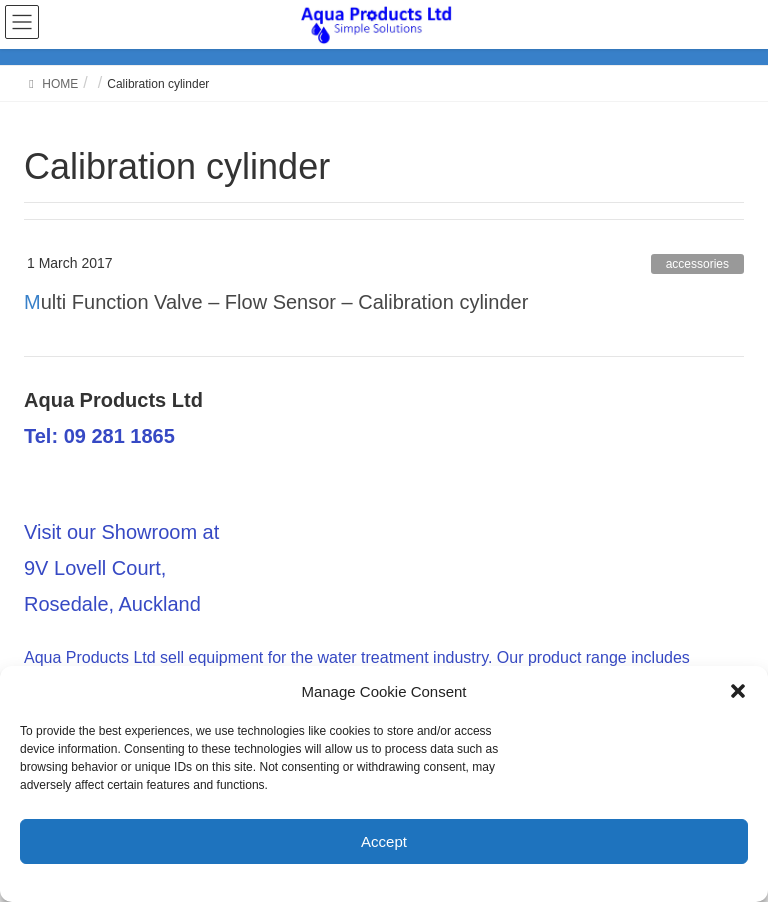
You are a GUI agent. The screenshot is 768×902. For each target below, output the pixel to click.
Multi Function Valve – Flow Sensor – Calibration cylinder (276, 302)
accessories (697, 264)
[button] (738, 691)
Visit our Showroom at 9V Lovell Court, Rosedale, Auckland (121, 568)
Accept (384, 841)
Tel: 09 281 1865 (99, 436)
